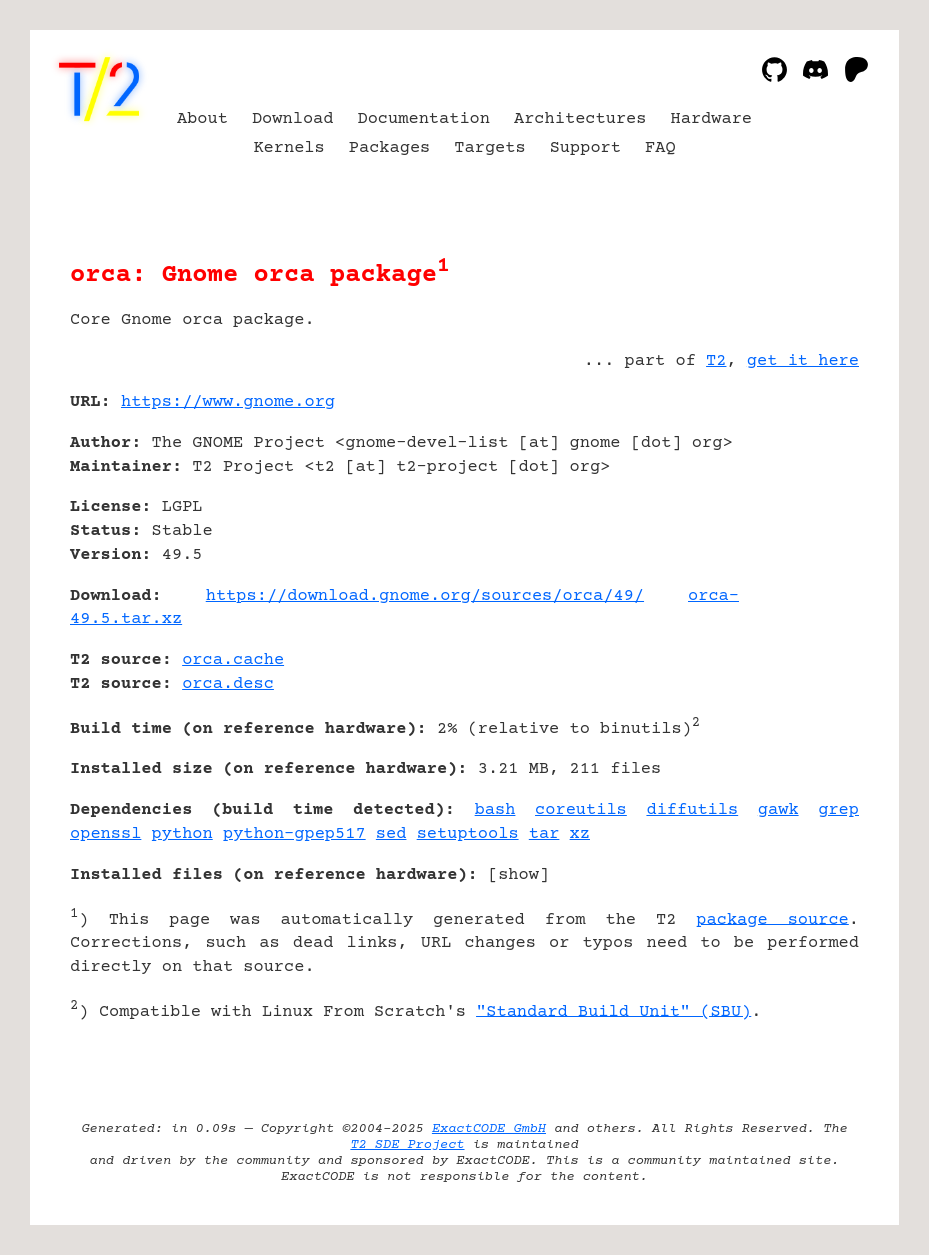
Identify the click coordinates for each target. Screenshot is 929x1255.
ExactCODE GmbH (489, 1129)
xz (580, 834)
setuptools (468, 834)
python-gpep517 (294, 834)
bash (495, 810)
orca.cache (233, 660)
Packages (390, 148)
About (202, 119)
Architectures (580, 119)
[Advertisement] (799, 521)
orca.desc (228, 684)
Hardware (712, 119)
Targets (489, 148)
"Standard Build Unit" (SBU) (613, 1011)
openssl (105, 834)
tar (544, 834)
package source (772, 919)
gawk (778, 810)
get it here (803, 361)
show (518, 875)
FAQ (660, 148)
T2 (716, 361)
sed (391, 834)
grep (838, 810)
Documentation (423, 119)
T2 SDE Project (407, 1145)
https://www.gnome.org (228, 402)
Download (293, 119)
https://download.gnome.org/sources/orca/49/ (425, 596)
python (182, 834)
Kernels (288, 148)
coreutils (581, 810)
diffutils (692, 810)
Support (585, 148)
